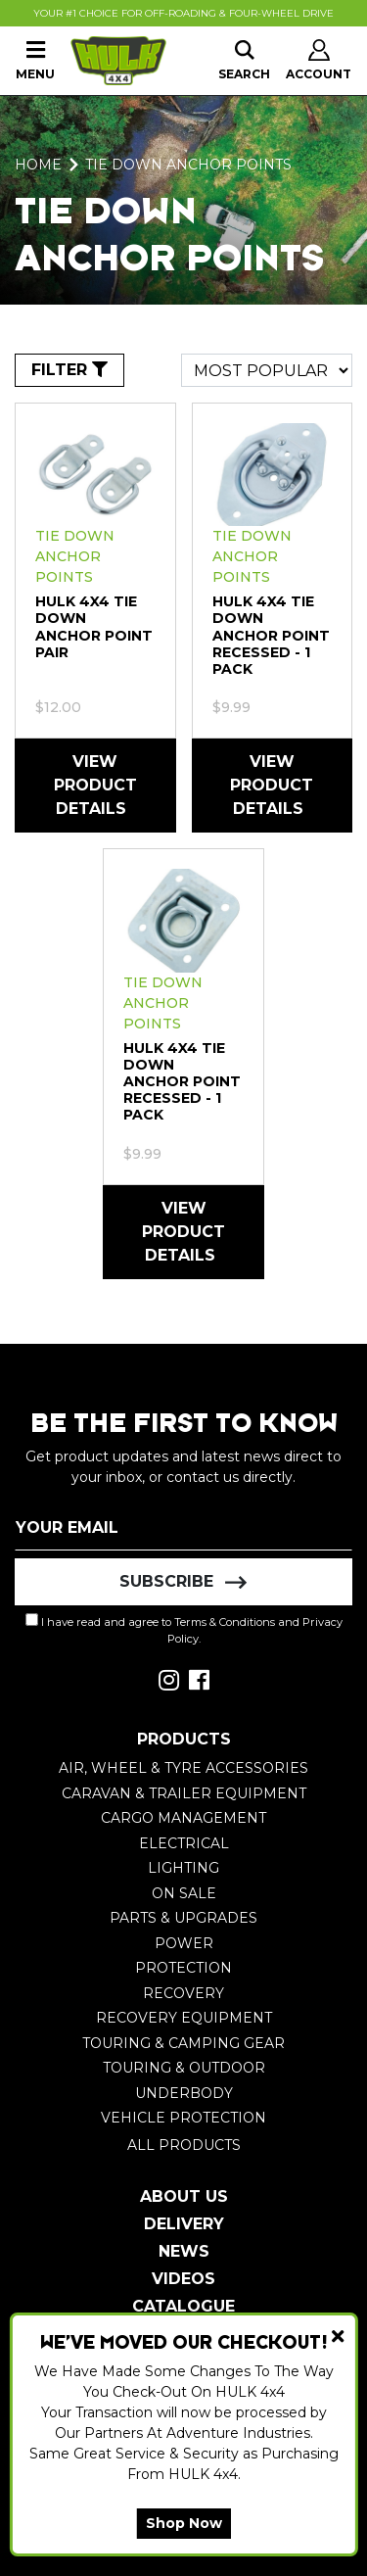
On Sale (184, 1893)
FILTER (69, 369)
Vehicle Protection (183, 2117)
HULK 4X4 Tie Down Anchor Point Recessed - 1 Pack (271, 635)
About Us (184, 2196)
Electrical (184, 1843)
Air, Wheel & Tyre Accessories (183, 1768)
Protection (183, 1968)
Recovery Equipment (184, 2018)
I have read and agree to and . (184, 1629)
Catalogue (183, 2306)
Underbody (184, 2093)
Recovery (183, 1993)
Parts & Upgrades (183, 1918)
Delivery (184, 2224)
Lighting (183, 1868)
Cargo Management (183, 1818)
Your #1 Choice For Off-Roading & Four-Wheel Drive (183, 13)
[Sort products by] (266, 370)
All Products (184, 2145)
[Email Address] (183, 1526)
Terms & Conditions (224, 1622)
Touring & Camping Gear (183, 2043)
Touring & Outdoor (184, 2067)
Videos (183, 2278)
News (184, 2251)
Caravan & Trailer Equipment (184, 1793)
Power (184, 1943)
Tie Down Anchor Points (75, 556)
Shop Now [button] (184, 2523)
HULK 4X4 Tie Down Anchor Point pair (94, 626)
